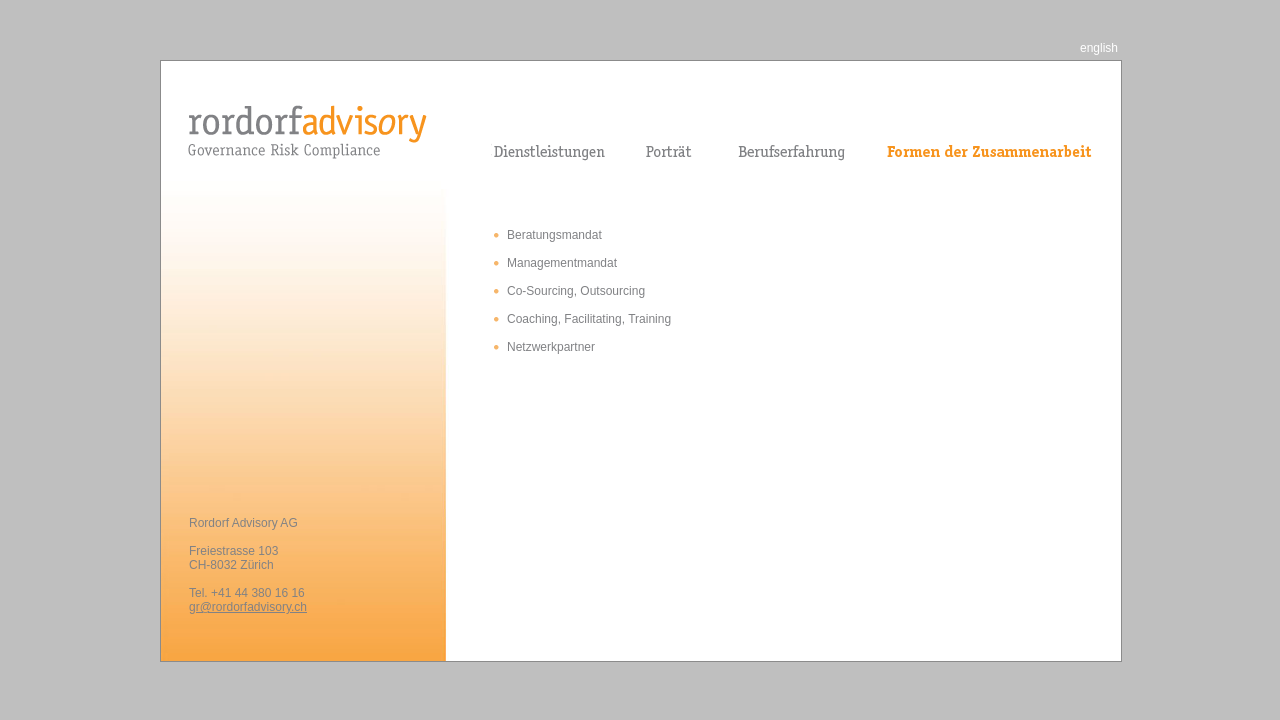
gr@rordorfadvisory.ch (248, 607)
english (1099, 48)
